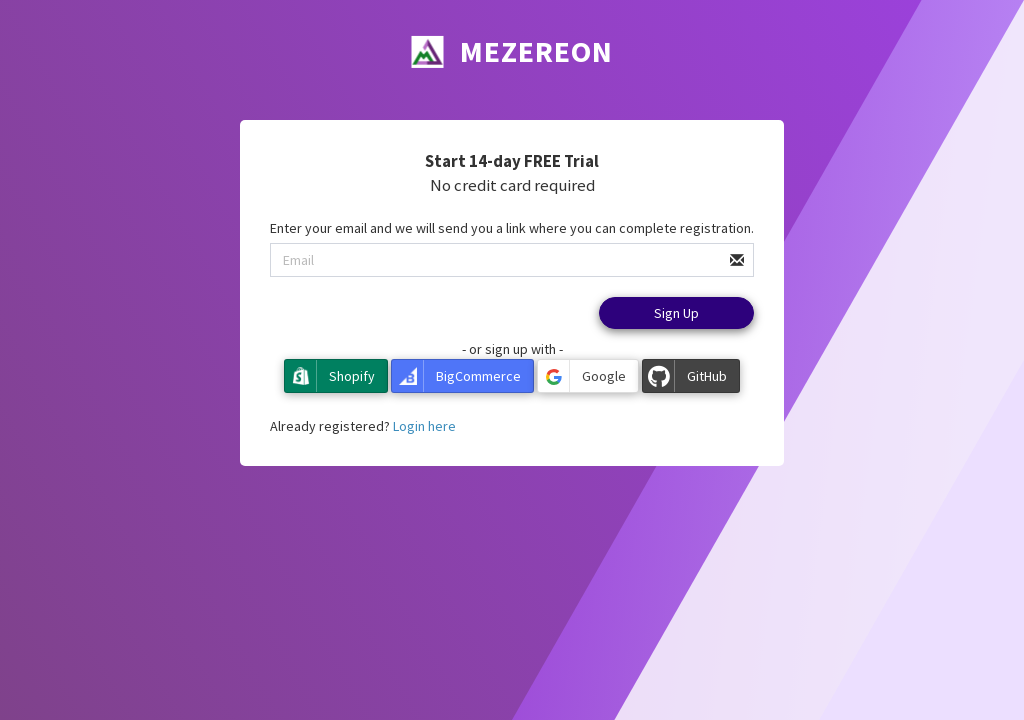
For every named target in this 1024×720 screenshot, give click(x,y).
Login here (424, 426)
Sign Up (676, 313)
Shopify (330, 376)
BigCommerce (456, 376)
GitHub (685, 376)
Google (582, 376)
